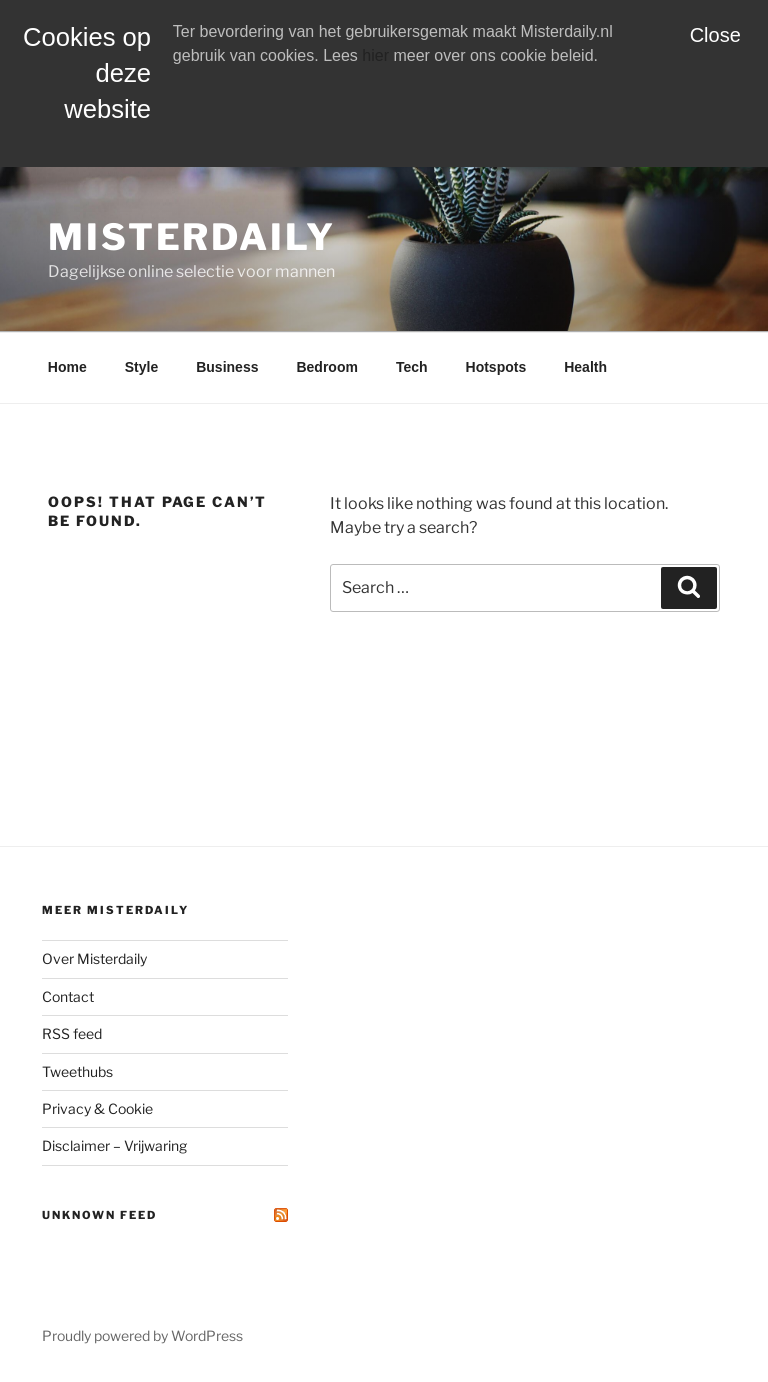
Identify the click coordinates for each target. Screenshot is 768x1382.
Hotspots (496, 367)
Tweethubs (77, 1071)
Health (585, 367)
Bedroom (326, 367)
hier (375, 55)
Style (141, 367)
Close (715, 35)
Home (67, 367)
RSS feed (72, 1033)
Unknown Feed (99, 1215)
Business (227, 367)
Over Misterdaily (94, 958)
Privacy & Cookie (97, 1108)
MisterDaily (192, 237)
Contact (68, 996)
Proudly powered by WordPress (142, 1335)
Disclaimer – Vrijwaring (114, 1145)
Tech (412, 367)
